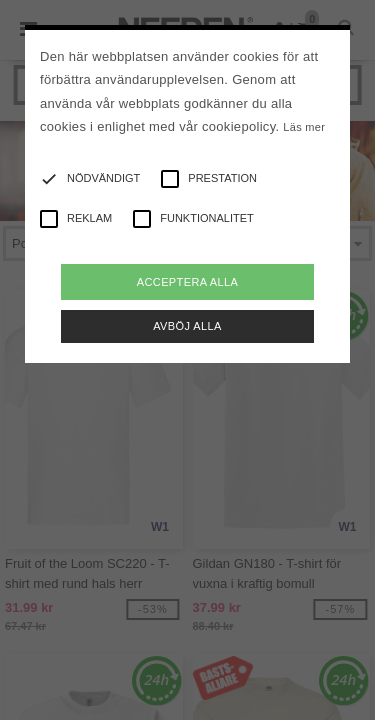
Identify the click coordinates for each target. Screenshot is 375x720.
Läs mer (304, 127)
